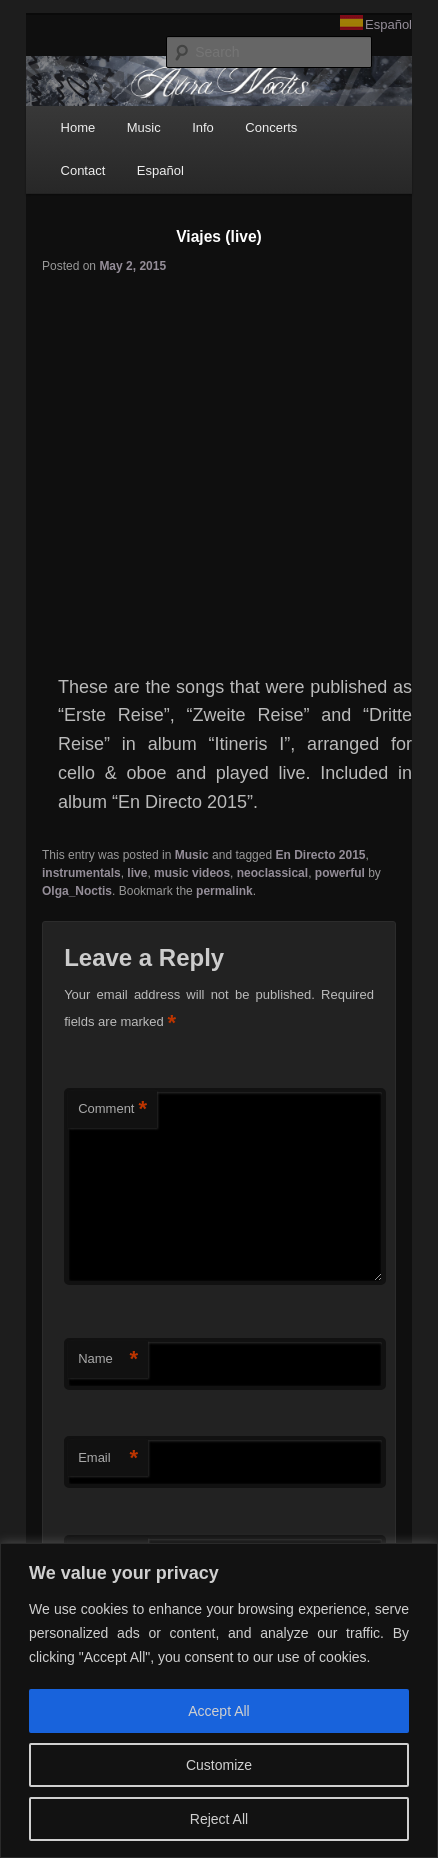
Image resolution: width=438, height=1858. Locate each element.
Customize (219, 1765)
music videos (192, 873)
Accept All (218, 1711)
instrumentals (81, 873)
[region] (219, 1700)
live (137, 873)
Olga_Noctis (77, 891)
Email (108, 1458)
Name (108, 1359)
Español (388, 24)
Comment (112, 1109)
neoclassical (272, 873)
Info (203, 127)
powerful (340, 873)
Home (78, 127)
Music (144, 127)
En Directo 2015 (320, 855)
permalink (224, 891)
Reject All (219, 1819)
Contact (83, 170)
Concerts (271, 127)
